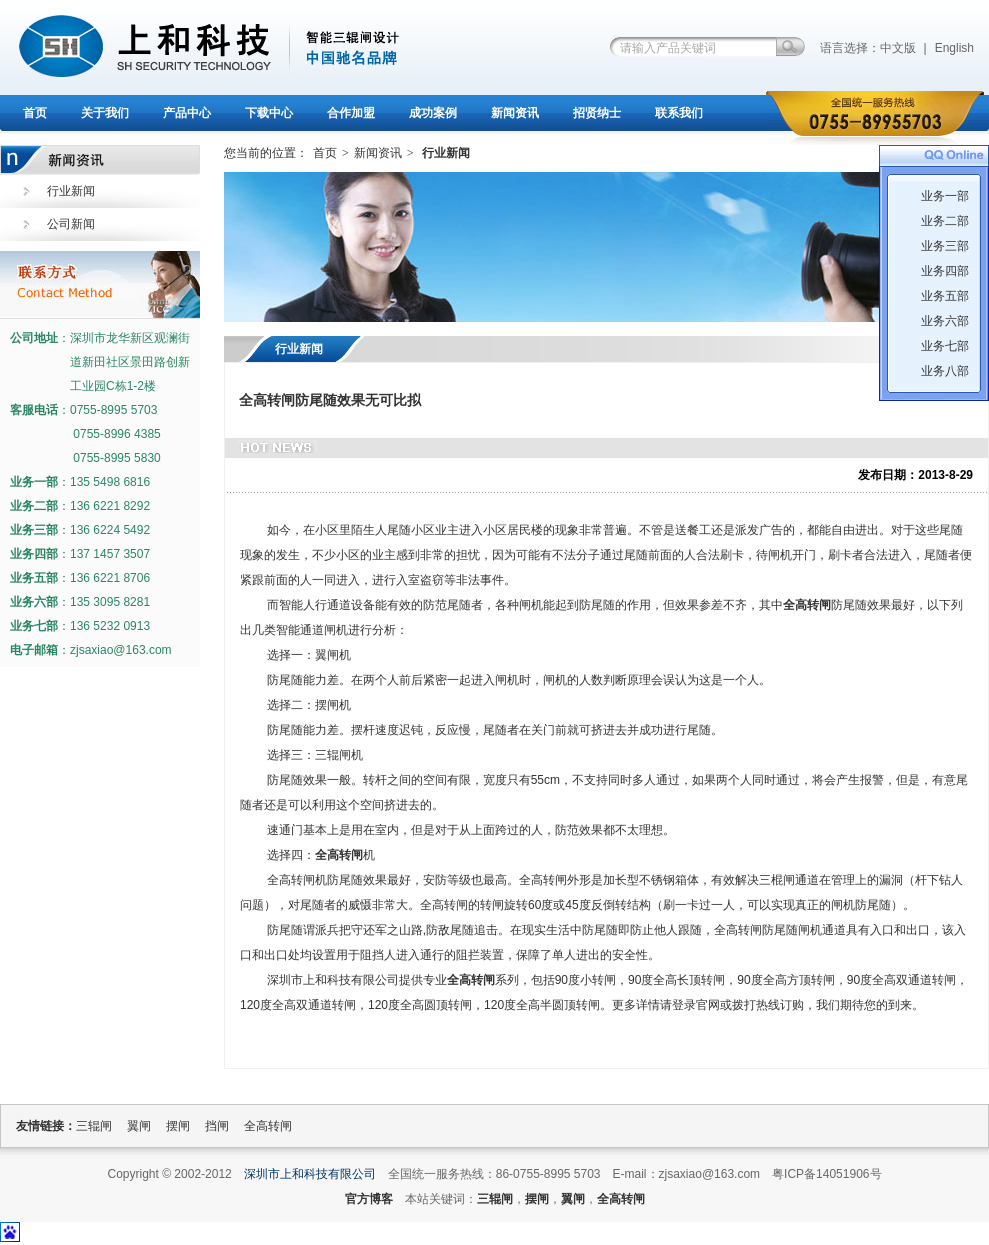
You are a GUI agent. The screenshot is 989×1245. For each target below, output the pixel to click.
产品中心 (187, 113)
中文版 (898, 48)
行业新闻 (71, 191)
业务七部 (945, 346)
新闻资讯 (515, 113)
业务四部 (945, 271)
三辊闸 (94, 1126)
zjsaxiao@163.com (121, 650)
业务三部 (945, 246)
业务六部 (945, 321)
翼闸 (139, 1126)
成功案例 (433, 113)
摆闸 (178, 1126)
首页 (35, 113)
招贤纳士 (597, 113)
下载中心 (269, 113)
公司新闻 (71, 224)
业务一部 (945, 196)
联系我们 (679, 113)
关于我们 (105, 113)
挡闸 (217, 1126)
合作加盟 (351, 113)
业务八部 (945, 371)
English (954, 48)
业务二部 (945, 221)
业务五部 (945, 296)
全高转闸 (807, 605)
